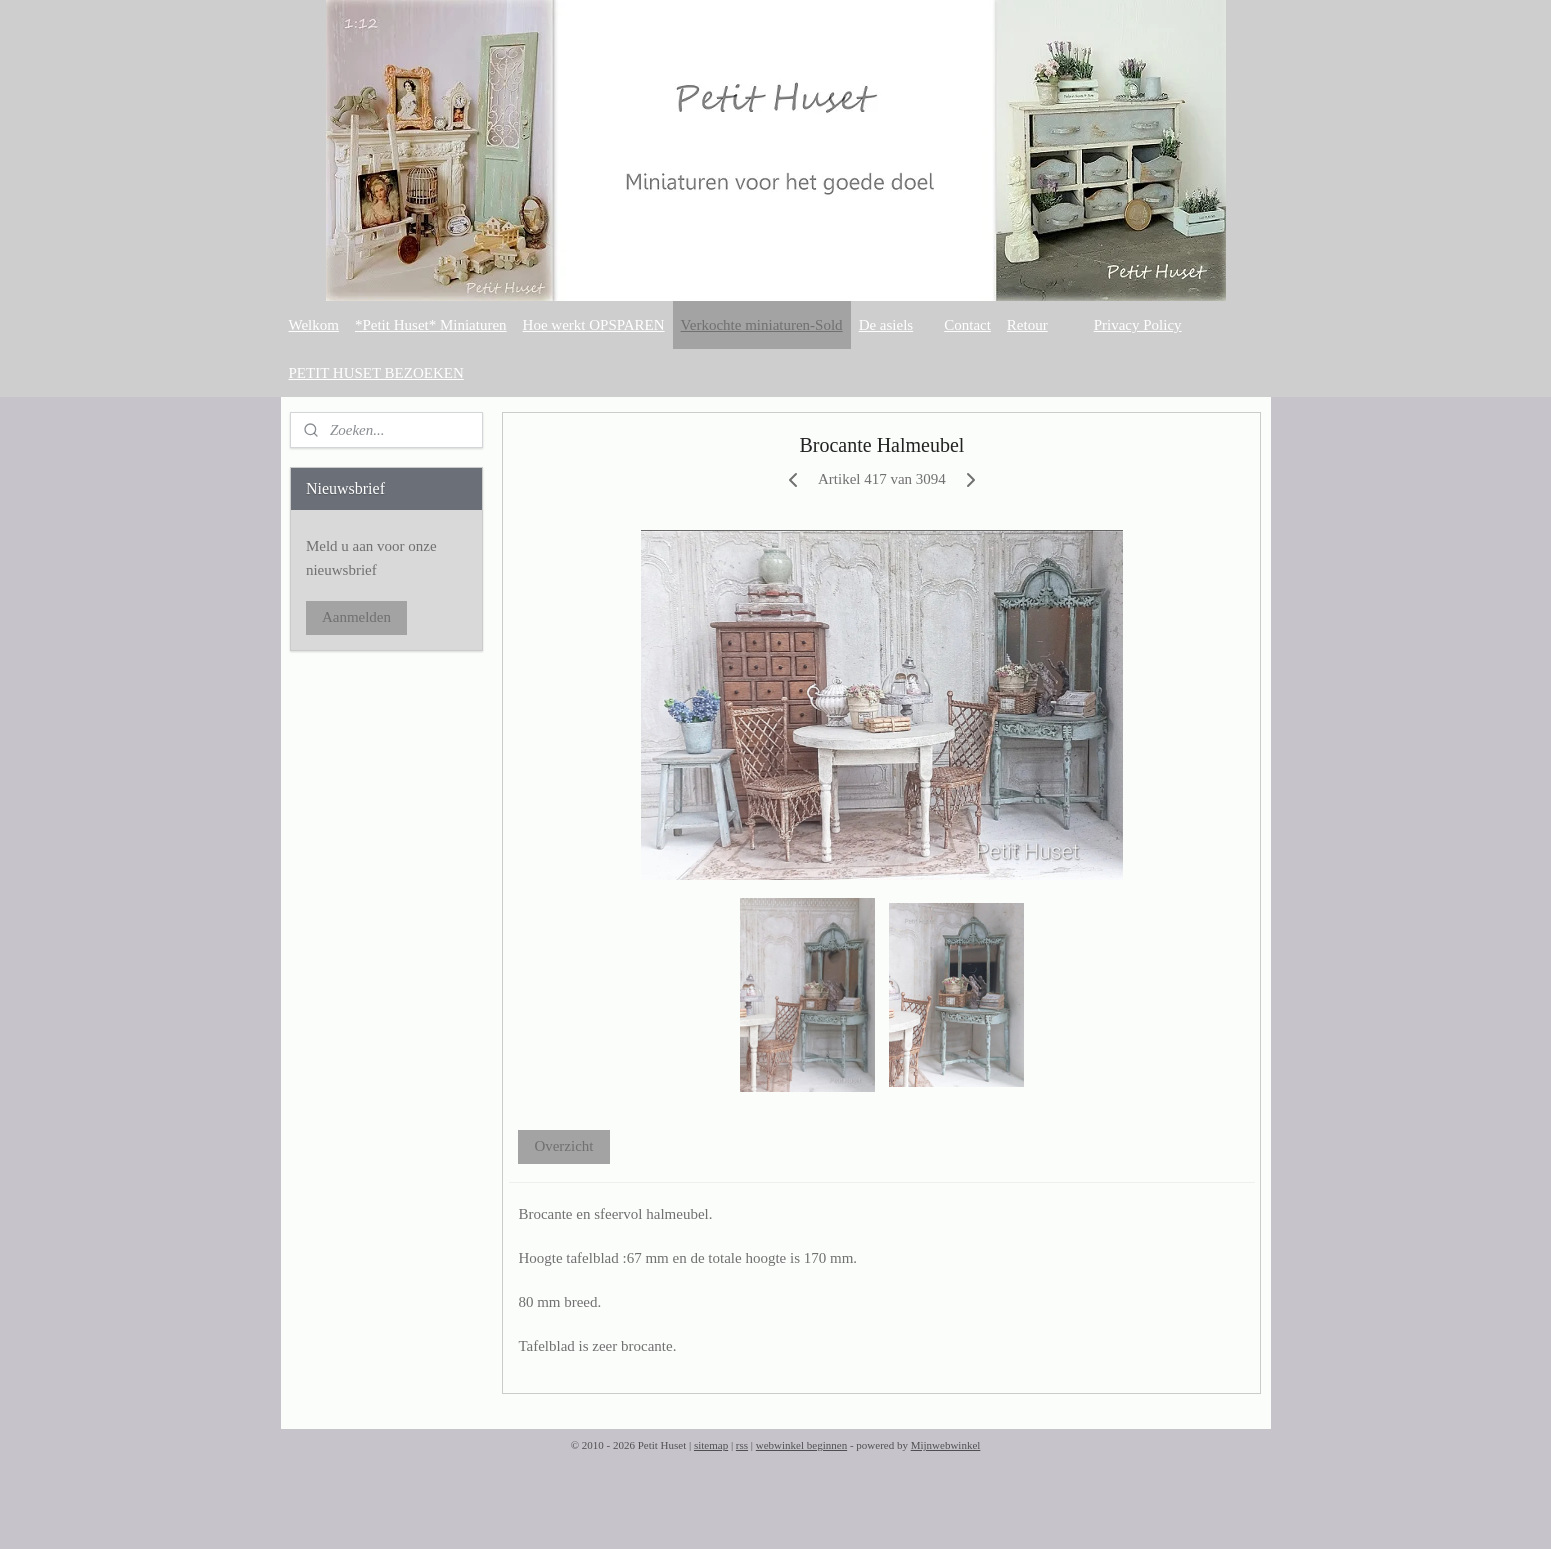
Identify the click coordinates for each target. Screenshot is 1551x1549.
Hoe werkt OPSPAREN (594, 325)
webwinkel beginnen (801, 1445)
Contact (967, 325)
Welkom (314, 325)
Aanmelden (356, 617)
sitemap (711, 1445)
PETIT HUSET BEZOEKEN (376, 373)
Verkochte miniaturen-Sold (762, 325)
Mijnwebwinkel (946, 1445)
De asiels (886, 325)
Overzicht (563, 1146)
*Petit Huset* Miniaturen (431, 325)
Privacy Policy (1138, 325)
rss (742, 1445)
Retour (1027, 325)
